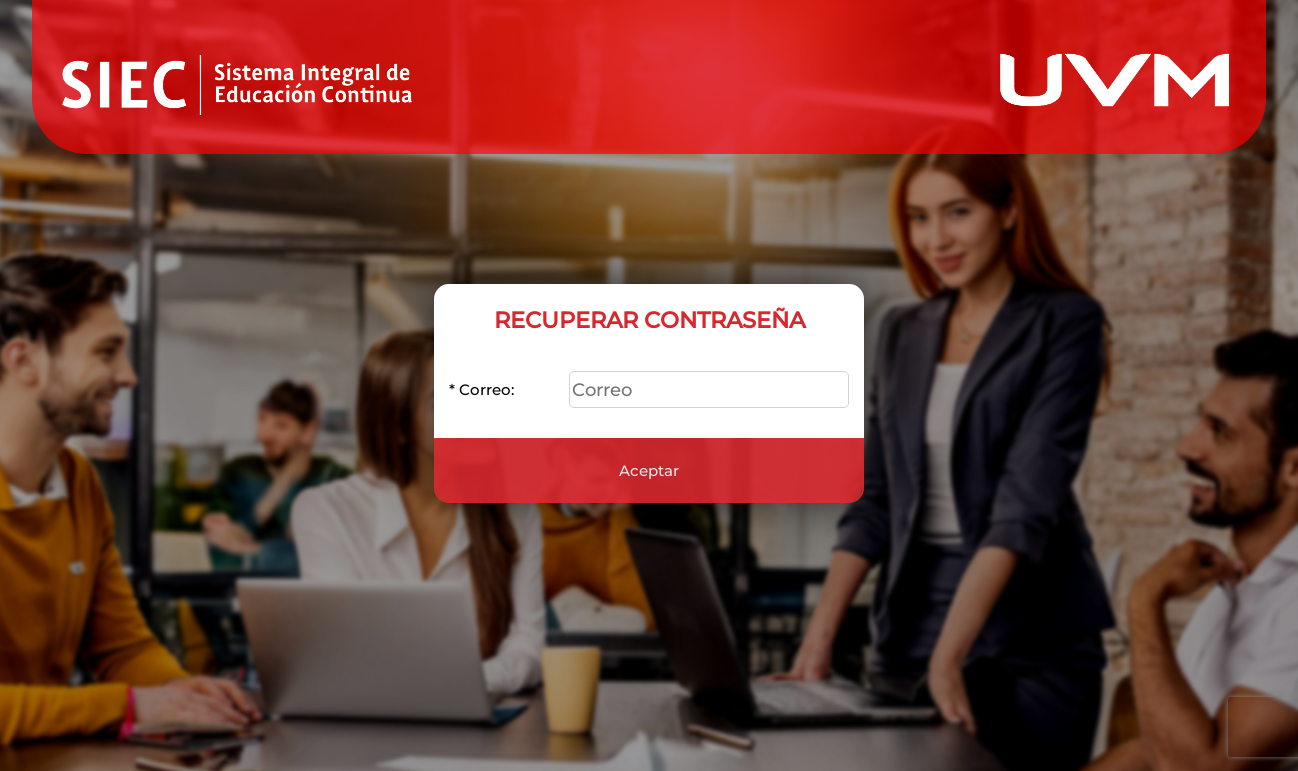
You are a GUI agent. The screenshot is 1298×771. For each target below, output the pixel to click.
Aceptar (649, 460)
